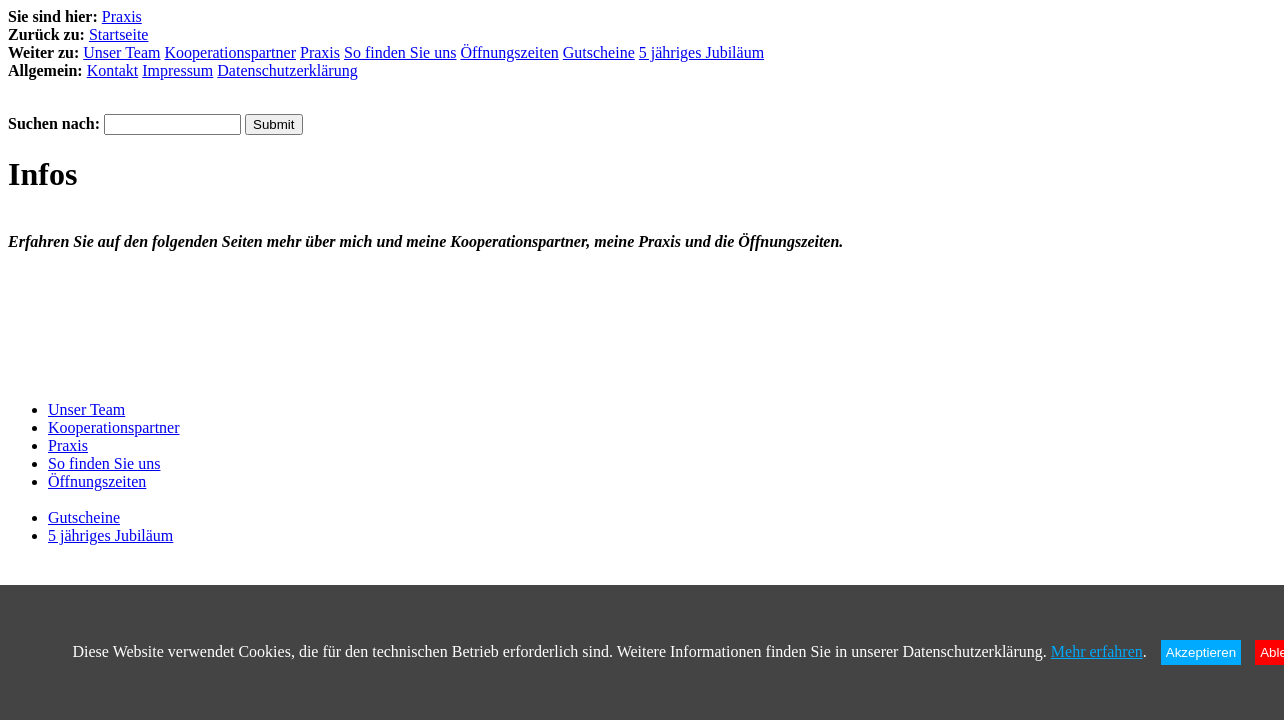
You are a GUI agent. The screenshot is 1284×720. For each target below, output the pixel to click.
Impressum (177, 70)
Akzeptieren (1201, 652)
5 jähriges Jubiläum (701, 52)
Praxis (122, 16)
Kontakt (113, 70)
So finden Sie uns (400, 52)
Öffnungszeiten (509, 52)
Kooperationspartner (230, 52)
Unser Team (121, 52)
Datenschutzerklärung (287, 70)
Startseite (119, 34)
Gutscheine (599, 52)
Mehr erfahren (1097, 651)
